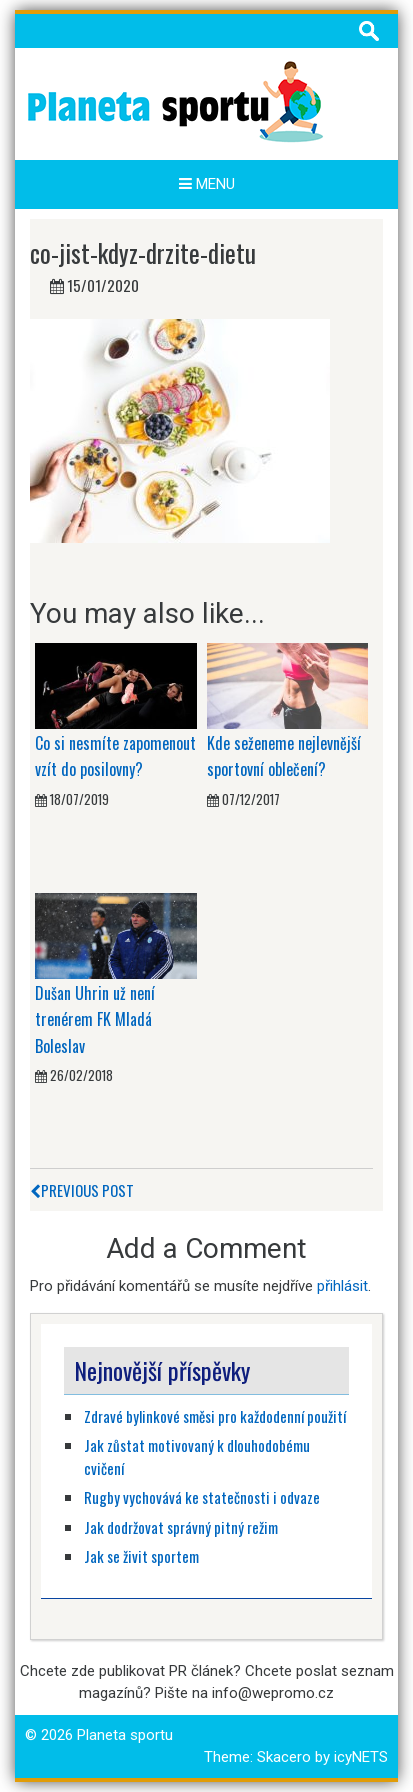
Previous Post (82, 1190)
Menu (207, 184)
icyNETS (361, 1757)
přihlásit (342, 1286)
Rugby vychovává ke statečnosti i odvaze (202, 1497)
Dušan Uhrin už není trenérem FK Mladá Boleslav (95, 1019)
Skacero (284, 1757)
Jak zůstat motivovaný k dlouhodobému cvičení (197, 1456)
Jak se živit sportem (143, 1556)
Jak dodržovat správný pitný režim (182, 1527)
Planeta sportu (125, 1735)
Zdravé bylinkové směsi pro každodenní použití (215, 1416)
